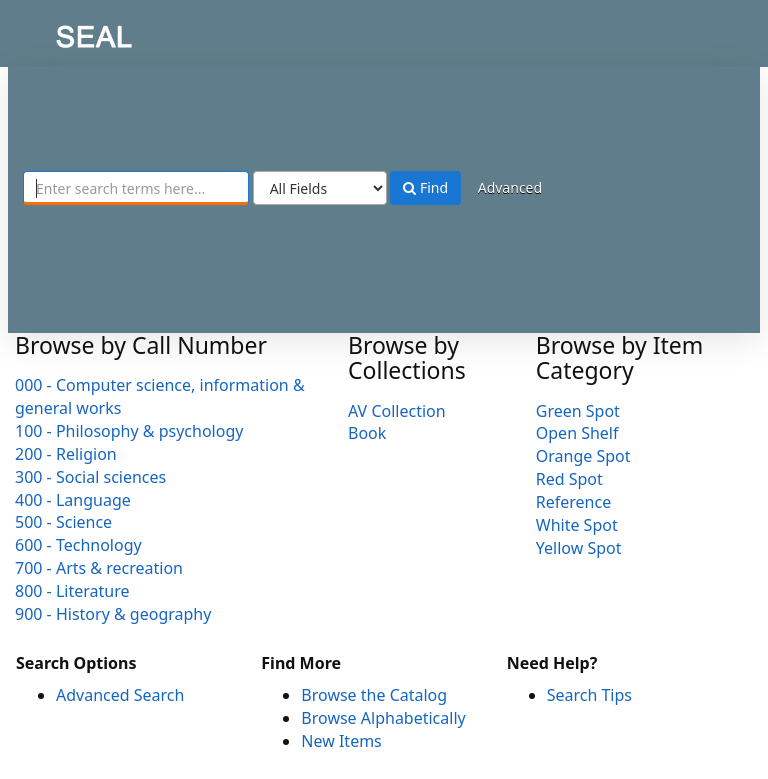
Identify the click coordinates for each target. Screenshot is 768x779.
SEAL (54, 30)
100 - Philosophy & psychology (129, 431)
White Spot (577, 525)
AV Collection (397, 411)
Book (367, 433)
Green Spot (578, 411)
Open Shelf (577, 433)
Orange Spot (583, 456)
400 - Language (73, 500)
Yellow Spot (579, 548)
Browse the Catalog (374, 695)
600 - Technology (78, 545)
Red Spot (569, 479)
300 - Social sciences (90, 477)
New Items (341, 741)
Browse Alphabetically (383, 718)
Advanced (510, 187)
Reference (573, 502)
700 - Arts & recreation (99, 568)
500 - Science (63, 522)
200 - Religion (66, 454)
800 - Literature (72, 591)
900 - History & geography (113, 614)
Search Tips (589, 695)
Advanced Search (120, 695)
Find (425, 187)
